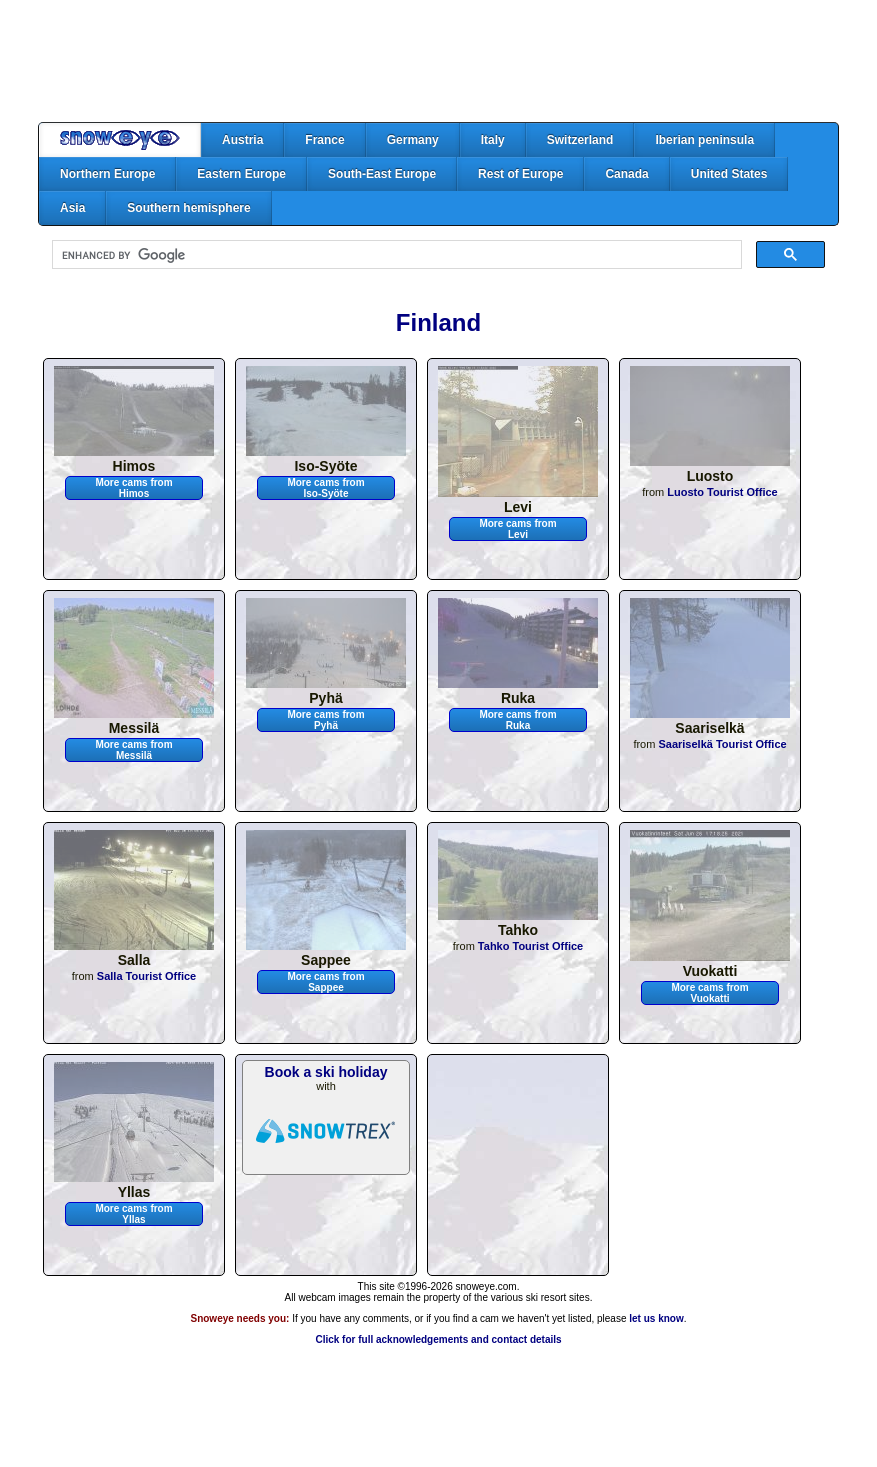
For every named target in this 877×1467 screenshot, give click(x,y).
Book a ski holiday (326, 1072)
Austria (242, 140)
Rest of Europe (520, 174)
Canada (626, 174)
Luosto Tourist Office (722, 492)
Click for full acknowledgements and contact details (438, 1339)
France (324, 140)
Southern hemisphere (188, 208)
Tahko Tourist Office (530, 946)
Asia (72, 208)
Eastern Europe (241, 174)
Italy (493, 140)
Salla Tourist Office (146, 976)
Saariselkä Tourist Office (722, 744)
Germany (413, 140)
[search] (395, 255)
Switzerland (580, 140)
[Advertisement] (439, 61)
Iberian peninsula (704, 140)
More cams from (133, 488)
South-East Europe (382, 174)
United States (729, 174)
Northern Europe (107, 174)
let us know (656, 1318)
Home (120, 140)
